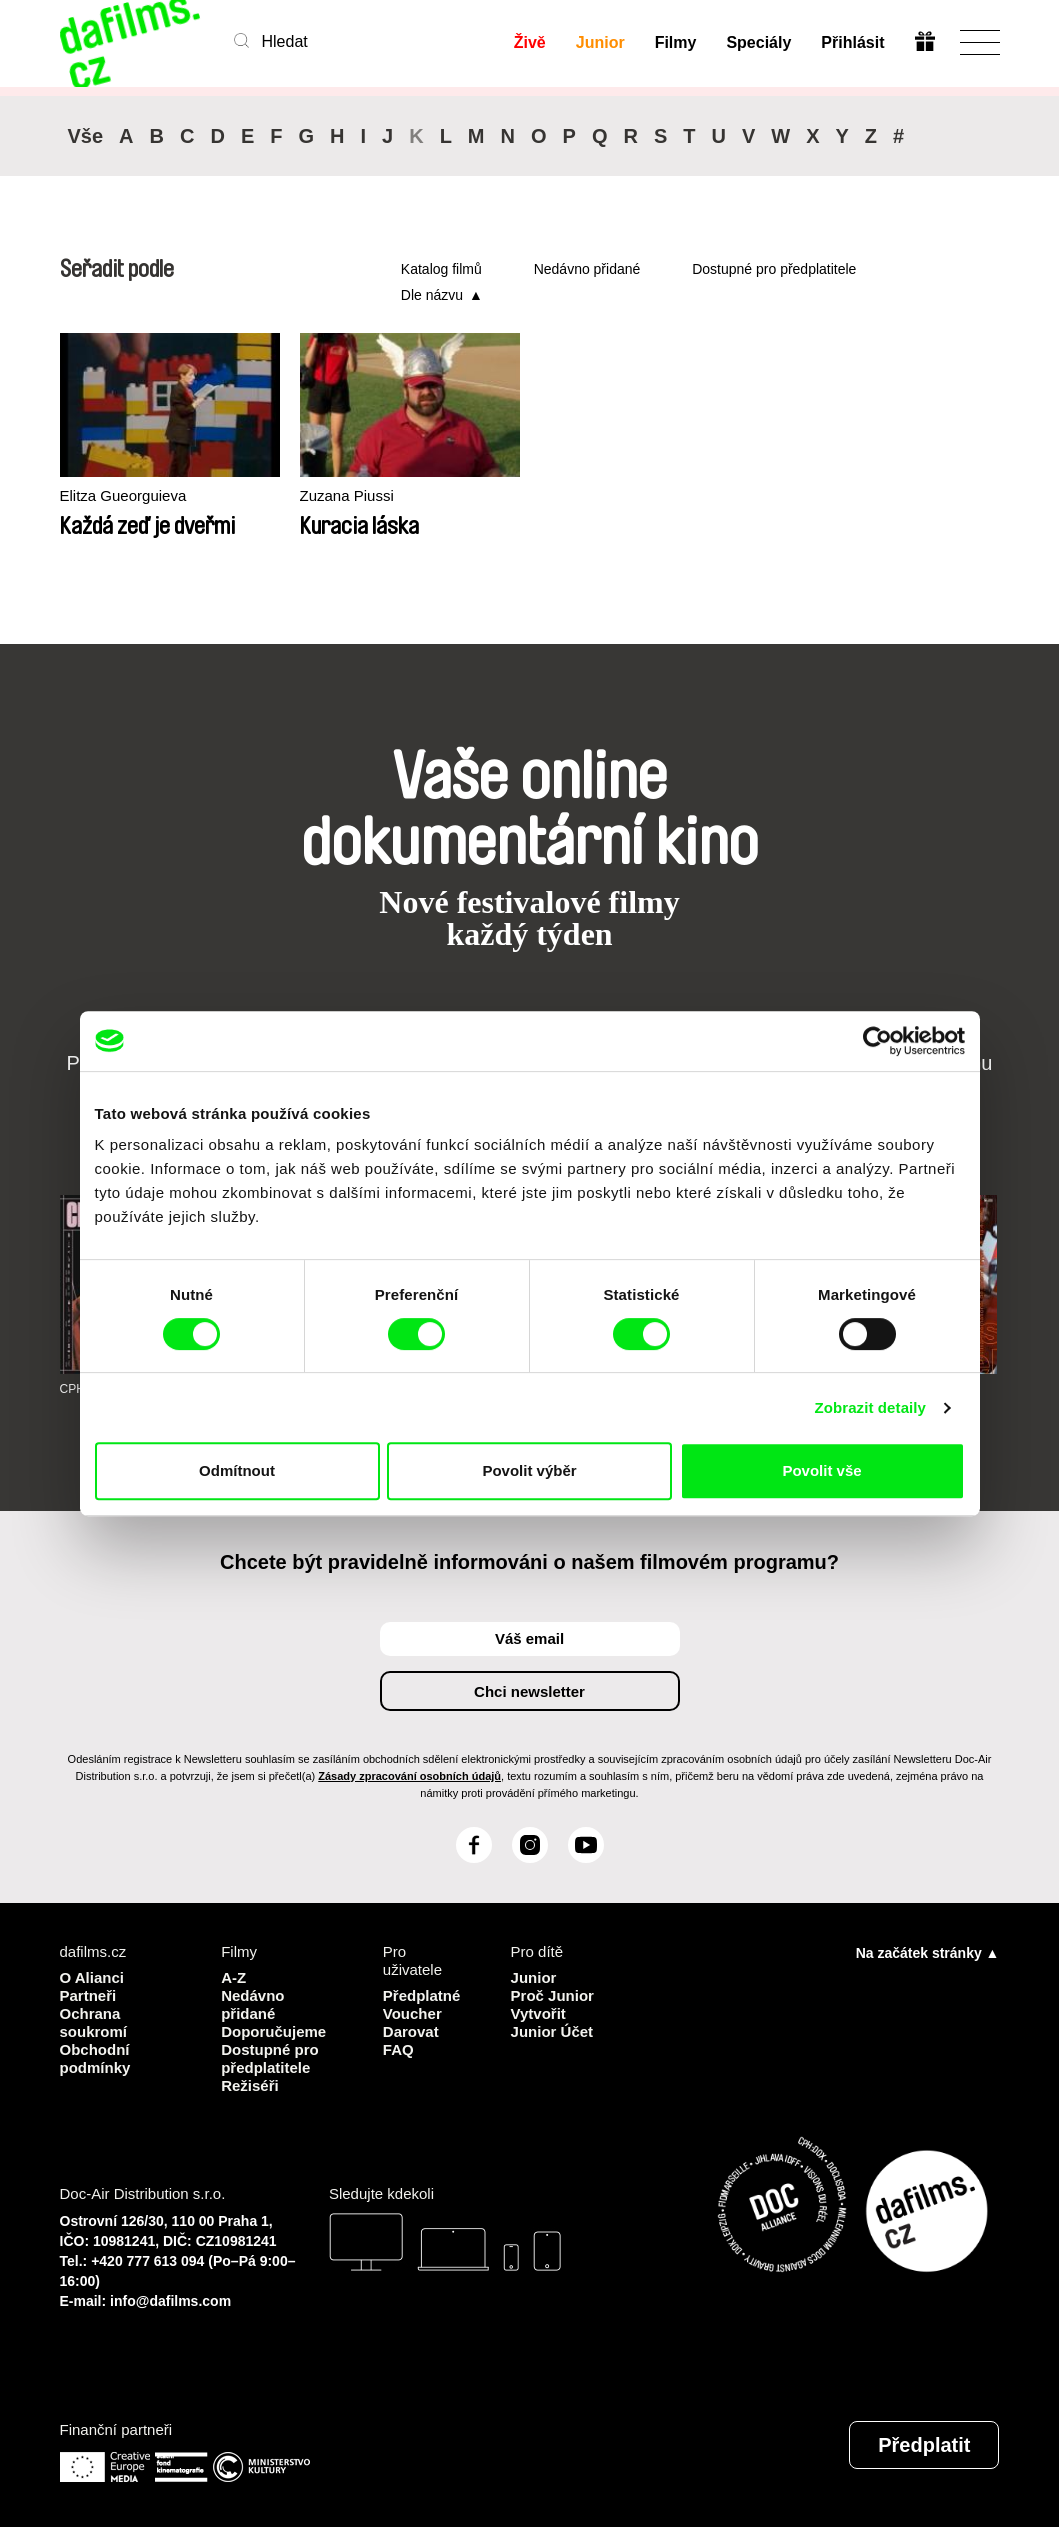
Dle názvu (432, 295)
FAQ (398, 2049)
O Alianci (92, 1977)
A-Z (233, 1977)
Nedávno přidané (587, 269)
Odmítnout (237, 1470)
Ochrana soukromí (94, 2022)
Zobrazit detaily (870, 1407)
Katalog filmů (441, 269)
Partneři (88, 1995)
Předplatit (924, 2445)
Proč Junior (552, 1995)
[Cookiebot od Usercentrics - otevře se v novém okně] (877, 1041)
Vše (86, 136)
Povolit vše (821, 1470)
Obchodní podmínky (95, 2058)
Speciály (758, 42)
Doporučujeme (273, 2031)
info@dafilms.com (170, 2301)
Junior (600, 42)
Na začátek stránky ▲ (928, 1953)
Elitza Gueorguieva (123, 495)
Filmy (676, 42)
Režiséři (250, 2085)
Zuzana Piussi (347, 495)
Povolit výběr (529, 1470)
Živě (530, 42)
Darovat (411, 2031)
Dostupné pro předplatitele (774, 269)
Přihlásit (852, 42)
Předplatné (422, 1995)
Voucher (412, 2013)
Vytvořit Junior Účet (552, 2022)
